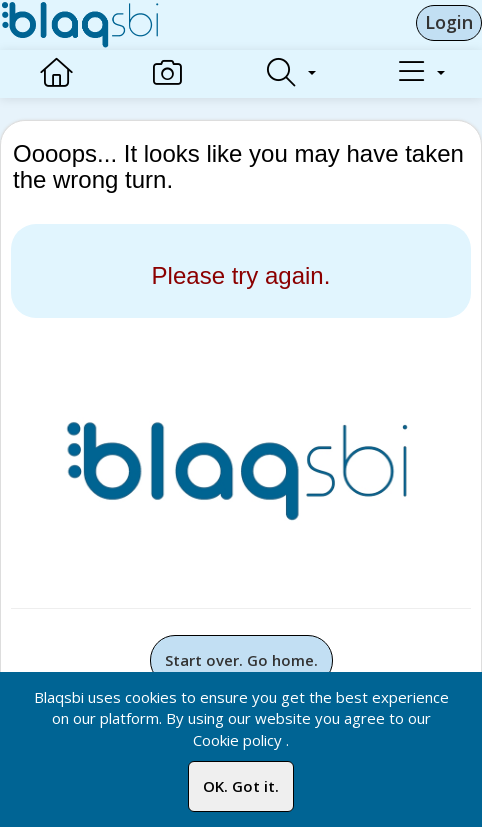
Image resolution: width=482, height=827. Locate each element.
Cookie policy (237, 740)
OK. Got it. (241, 786)
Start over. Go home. (241, 660)
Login (449, 22)
